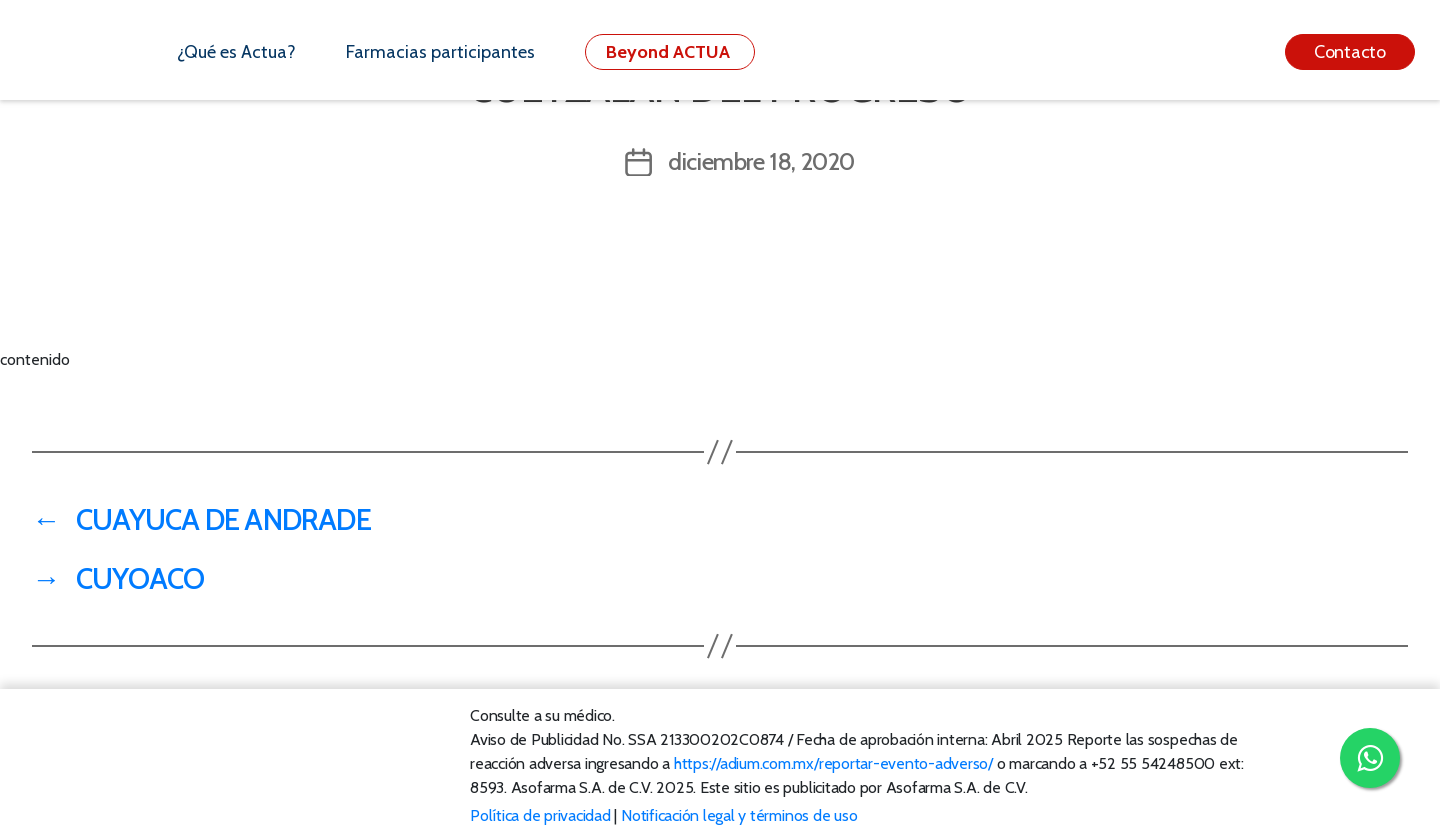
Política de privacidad (540, 815)
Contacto (1350, 52)
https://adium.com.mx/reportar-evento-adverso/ (833, 763)
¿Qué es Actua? (236, 52)
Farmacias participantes (440, 52)
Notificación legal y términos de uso (739, 815)
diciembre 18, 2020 (761, 161)
